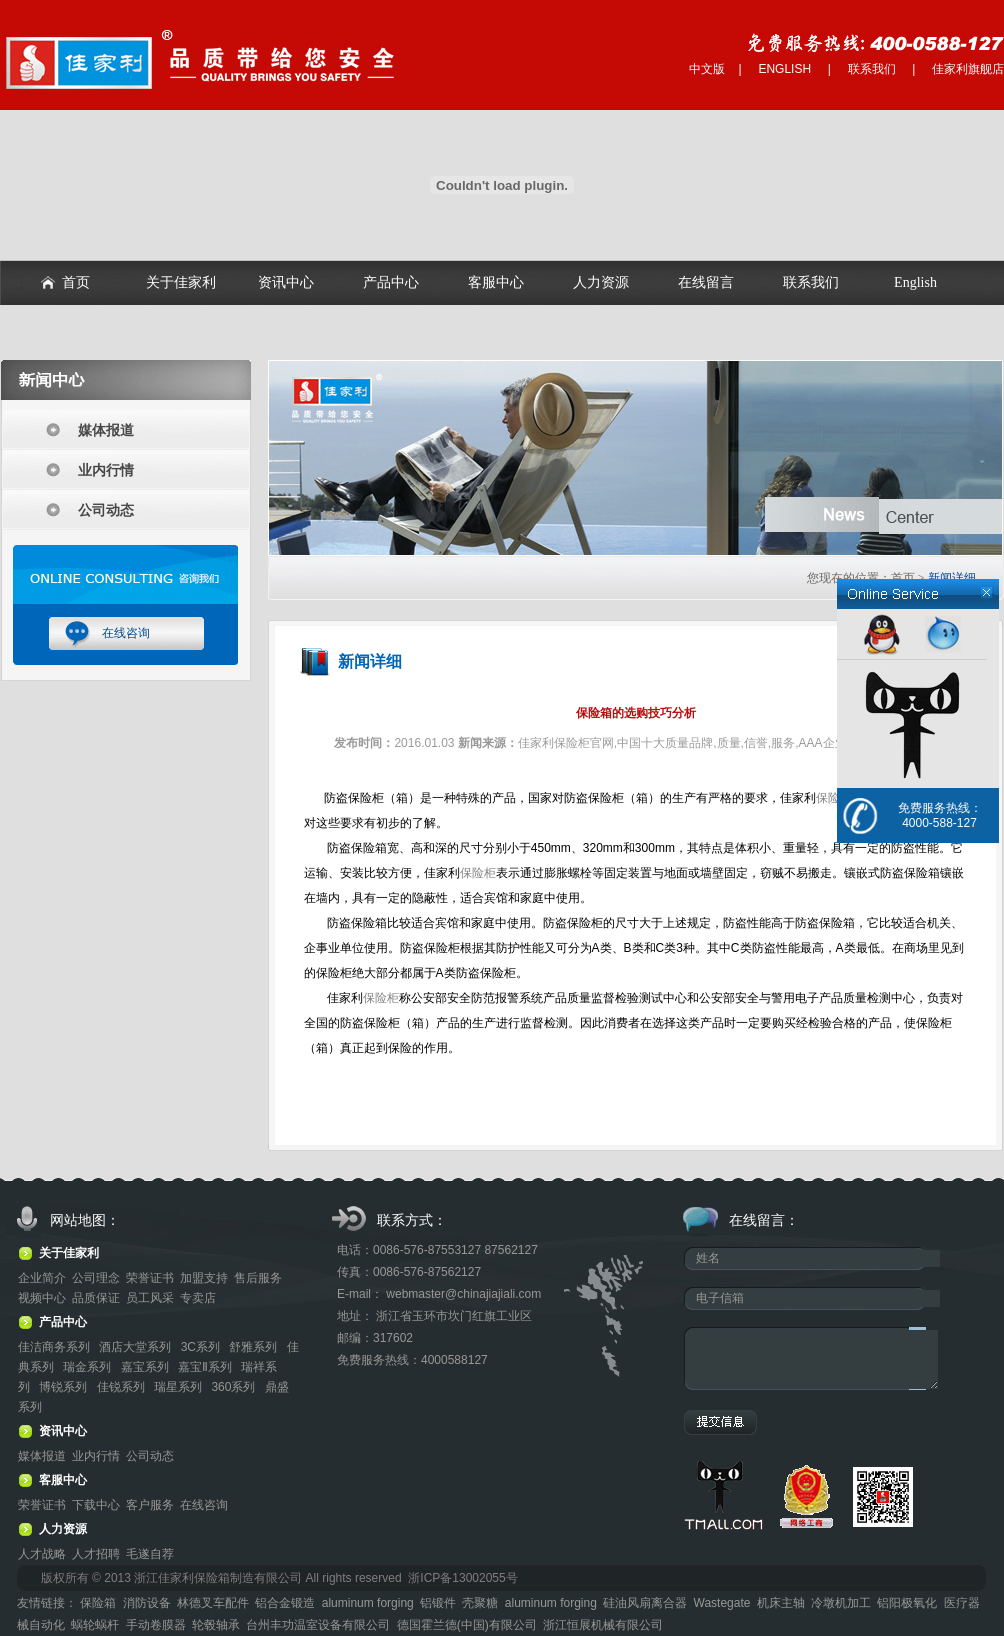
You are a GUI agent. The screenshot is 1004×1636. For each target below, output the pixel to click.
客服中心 (496, 282)
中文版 (707, 69)
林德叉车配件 (213, 1603)
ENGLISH (784, 69)
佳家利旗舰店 (968, 69)
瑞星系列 (179, 1387)
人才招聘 (96, 1554)
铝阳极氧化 (907, 1603)
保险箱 (98, 1603)
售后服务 (258, 1278)
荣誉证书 (150, 1278)
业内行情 (106, 470)
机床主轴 (781, 1603)
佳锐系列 (122, 1387)
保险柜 (834, 798)
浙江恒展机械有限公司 (603, 1625)
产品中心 (391, 282)
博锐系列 (64, 1387)
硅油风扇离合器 (645, 1603)
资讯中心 (286, 282)
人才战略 (42, 1554)
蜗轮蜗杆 (95, 1625)
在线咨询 (126, 633)
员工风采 (150, 1298)
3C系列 (202, 1347)
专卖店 (198, 1298)
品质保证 (96, 1298)
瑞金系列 (88, 1367)
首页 (76, 282)
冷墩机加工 (841, 1603)
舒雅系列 (254, 1347)
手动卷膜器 (156, 1625)
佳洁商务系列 (55, 1347)
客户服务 (150, 1505)
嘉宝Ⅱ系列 (206, 1367)
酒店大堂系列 (136, 1347)
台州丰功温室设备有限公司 (318, 1625)
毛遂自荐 (150, 1554)
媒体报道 (106, 430)
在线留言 (706, 282)
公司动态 (106, 510)
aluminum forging (368, 1603)
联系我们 (872, 69)
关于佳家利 (181, 282)
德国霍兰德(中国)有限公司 (467, 1625)
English (915, 282)
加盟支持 (204, 1278)
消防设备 (147, 1603)
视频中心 (42, 1298)
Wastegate (722, 1603)
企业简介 (42, 1278)
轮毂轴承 (216, 1625)
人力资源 (601, 282)
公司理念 (96, 1278)
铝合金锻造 (285, 1603)
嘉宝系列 (146, 1367)
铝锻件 (438, 1603)
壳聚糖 (480, 1603)
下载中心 (96, 1505)
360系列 (234, 1387)
